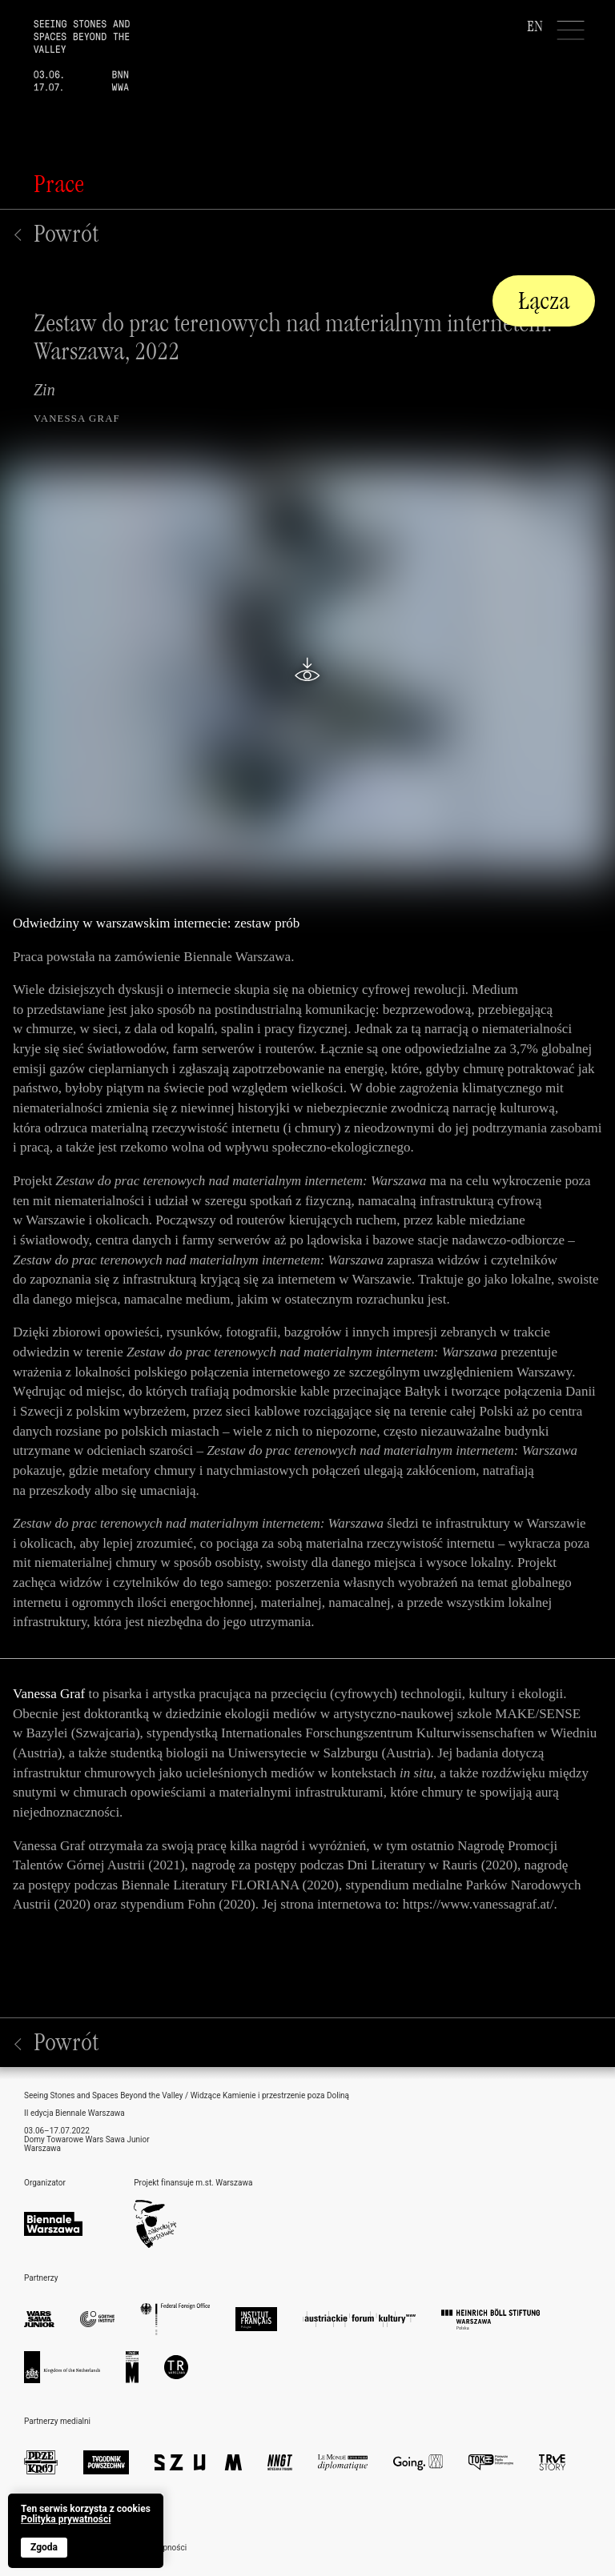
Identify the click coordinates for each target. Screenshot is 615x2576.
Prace (59, 184)
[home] (65, 45)
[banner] (85, 2531)
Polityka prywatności (66, 2519)
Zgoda (44, 2547)
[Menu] (571, 30)
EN (535, 26)
